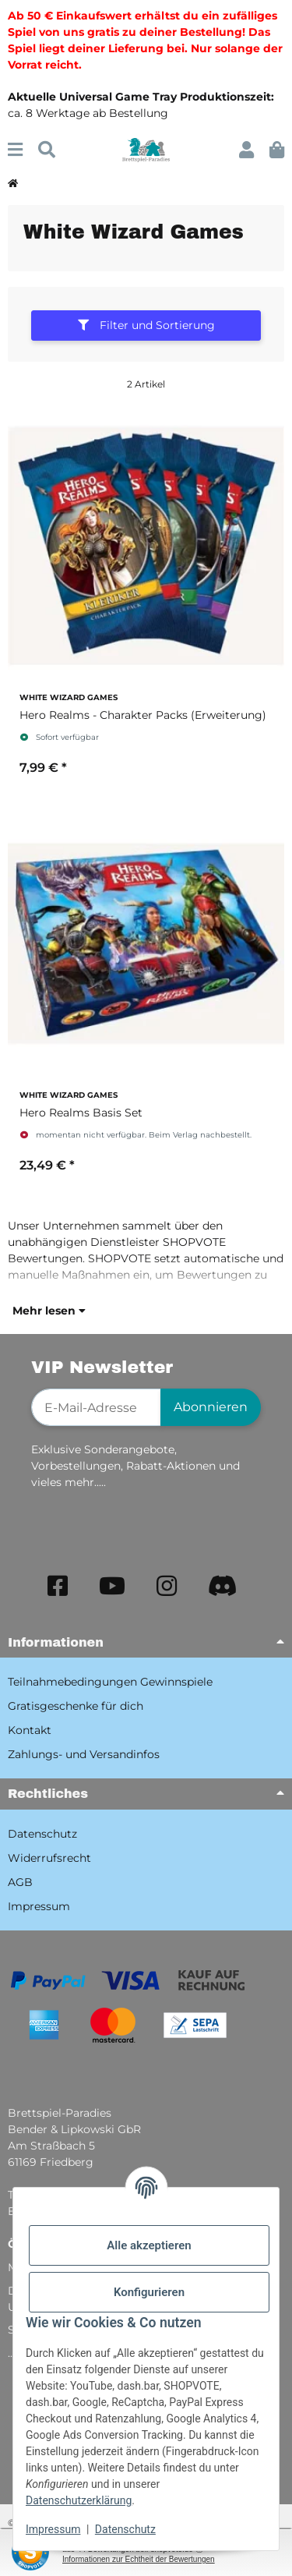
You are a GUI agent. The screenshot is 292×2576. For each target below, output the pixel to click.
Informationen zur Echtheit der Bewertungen (138, 2559)
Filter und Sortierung (146, 325)
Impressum (53, 2529)
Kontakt (29, 1730)
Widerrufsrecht (49, 1858)
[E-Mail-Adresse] (96, 1407)
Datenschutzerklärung (79, 2500)
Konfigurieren (149, 2292)
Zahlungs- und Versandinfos (84, 1754)
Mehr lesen (49, 1311)
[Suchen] (46, 150)
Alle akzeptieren (149, 2245)
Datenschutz (125, 2529)
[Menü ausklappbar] (15, 150)
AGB (20, 1882)
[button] (246, 150)
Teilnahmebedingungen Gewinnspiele (110, 1682)
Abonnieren (211, 1406)
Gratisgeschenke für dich (75, 1706)
